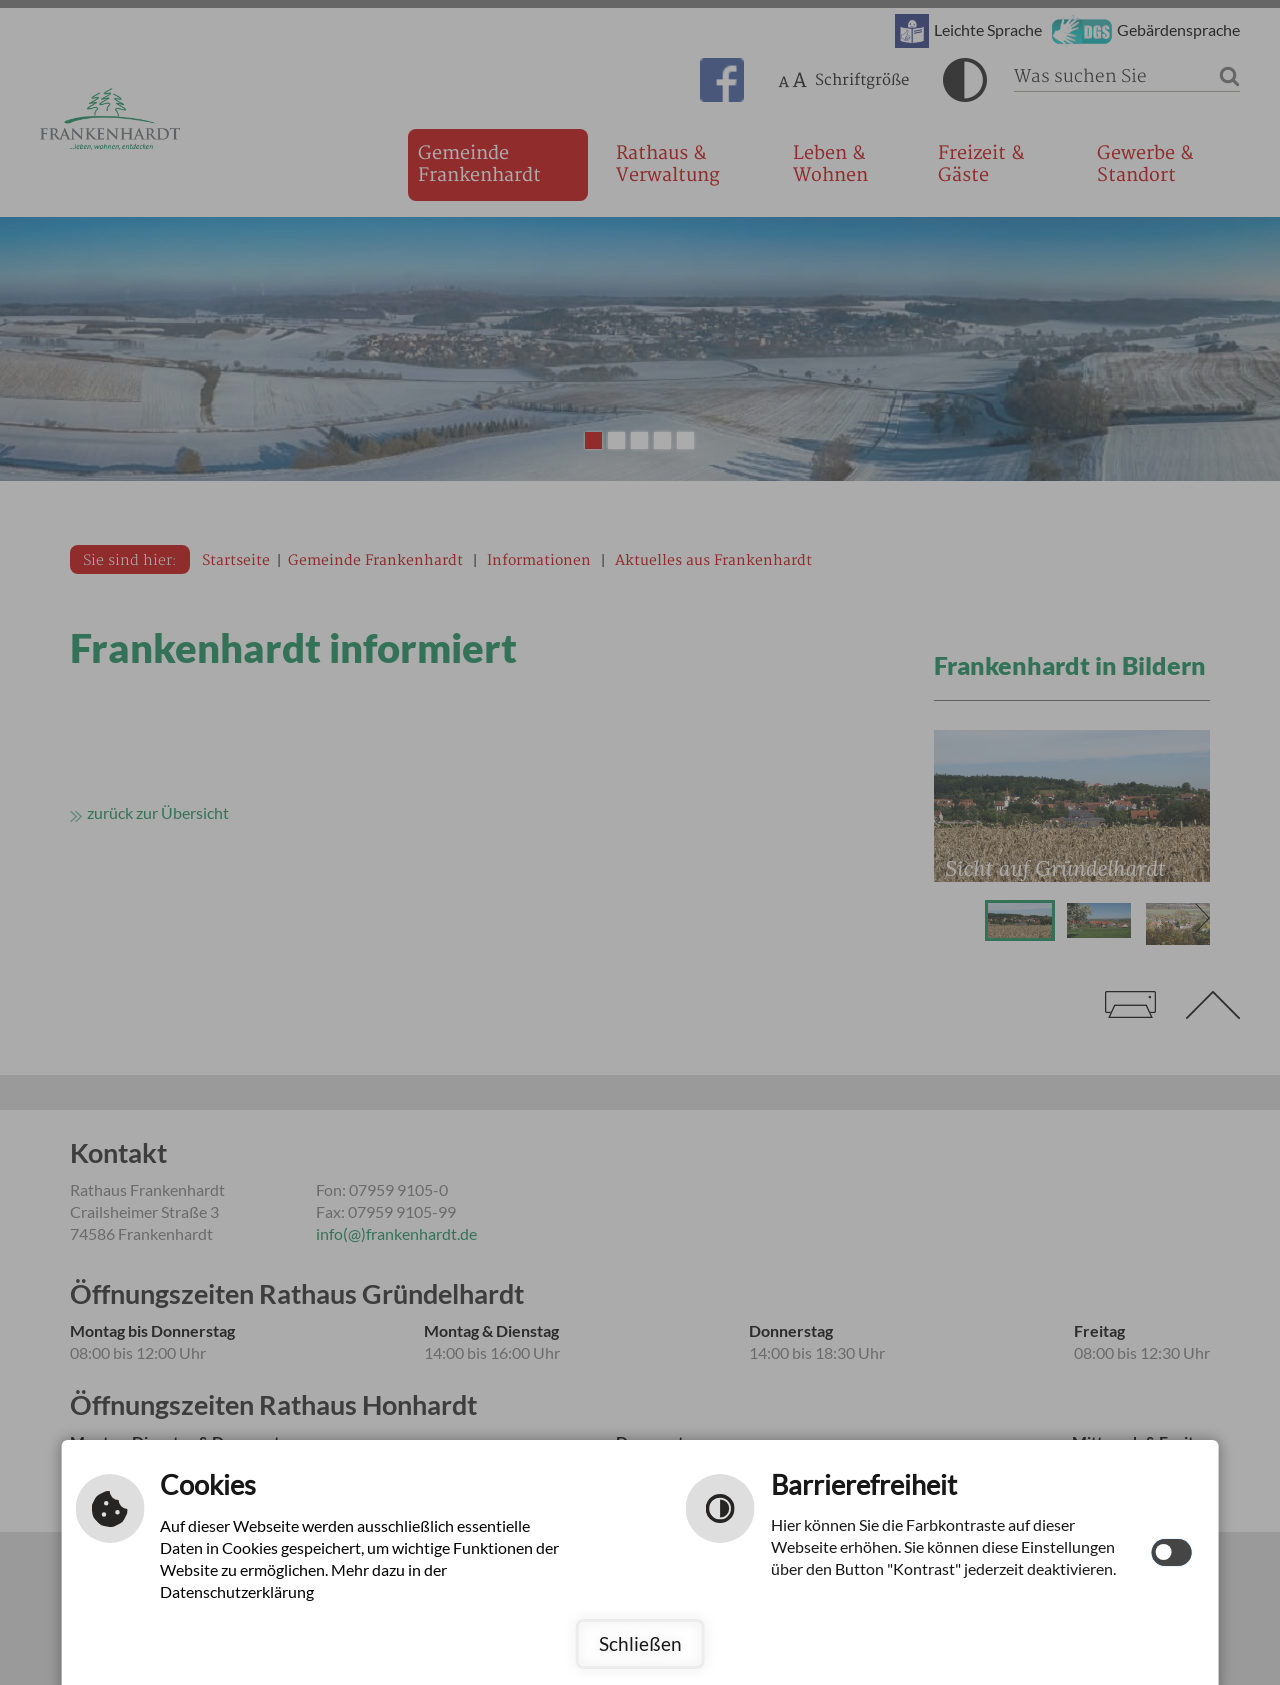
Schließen (640, 1643)
